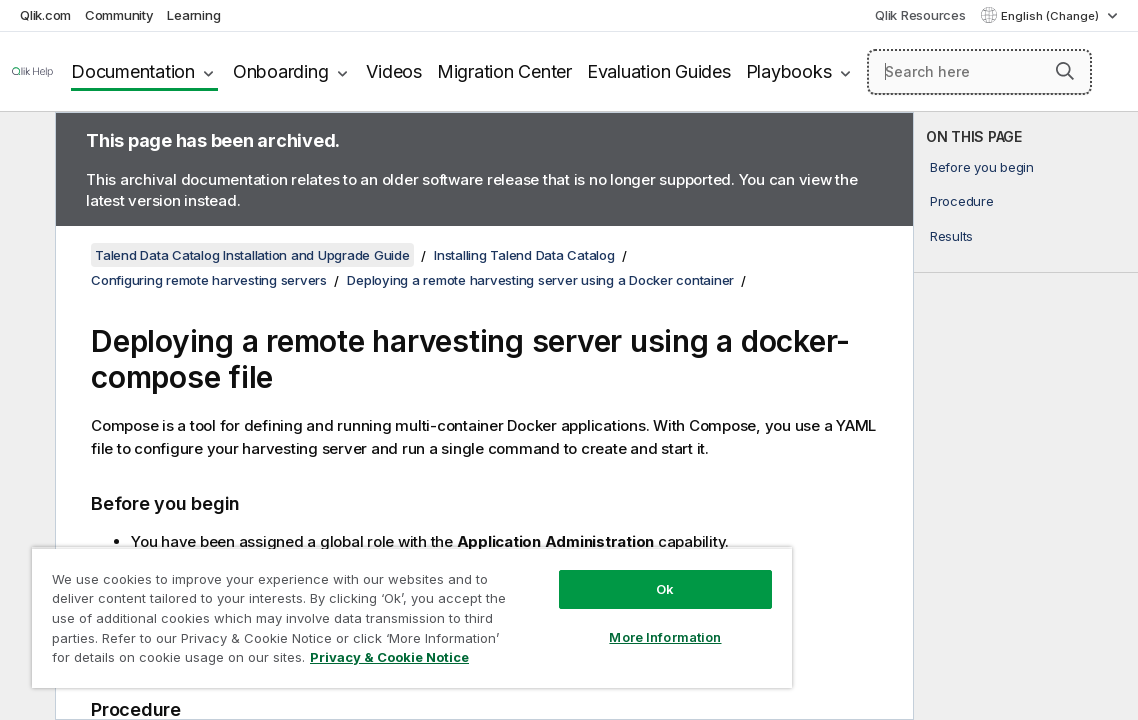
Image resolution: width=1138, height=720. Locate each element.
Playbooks (789, 71)
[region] (412, 617)
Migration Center (504, 71)
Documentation (133, 71)
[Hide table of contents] (25, 143)
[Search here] (979, 72)
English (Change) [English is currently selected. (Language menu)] (1051, 16)
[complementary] (1026, 416)
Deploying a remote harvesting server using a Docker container (540, 280)
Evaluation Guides (659, 71)
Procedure (962, 201)
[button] (1065, 71)
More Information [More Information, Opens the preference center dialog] (665, 637)
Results (951, 236)
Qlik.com (45, 15)
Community (119, 15)
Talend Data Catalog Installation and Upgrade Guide (252, 255)
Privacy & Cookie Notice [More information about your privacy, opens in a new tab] (389, 657)
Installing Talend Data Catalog (524, 255)
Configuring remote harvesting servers (209, 280)
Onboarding (281, 71)
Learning (193, 15)
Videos (394, 71)
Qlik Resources (920, 15)
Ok (665, 589)
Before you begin (982, 167)
